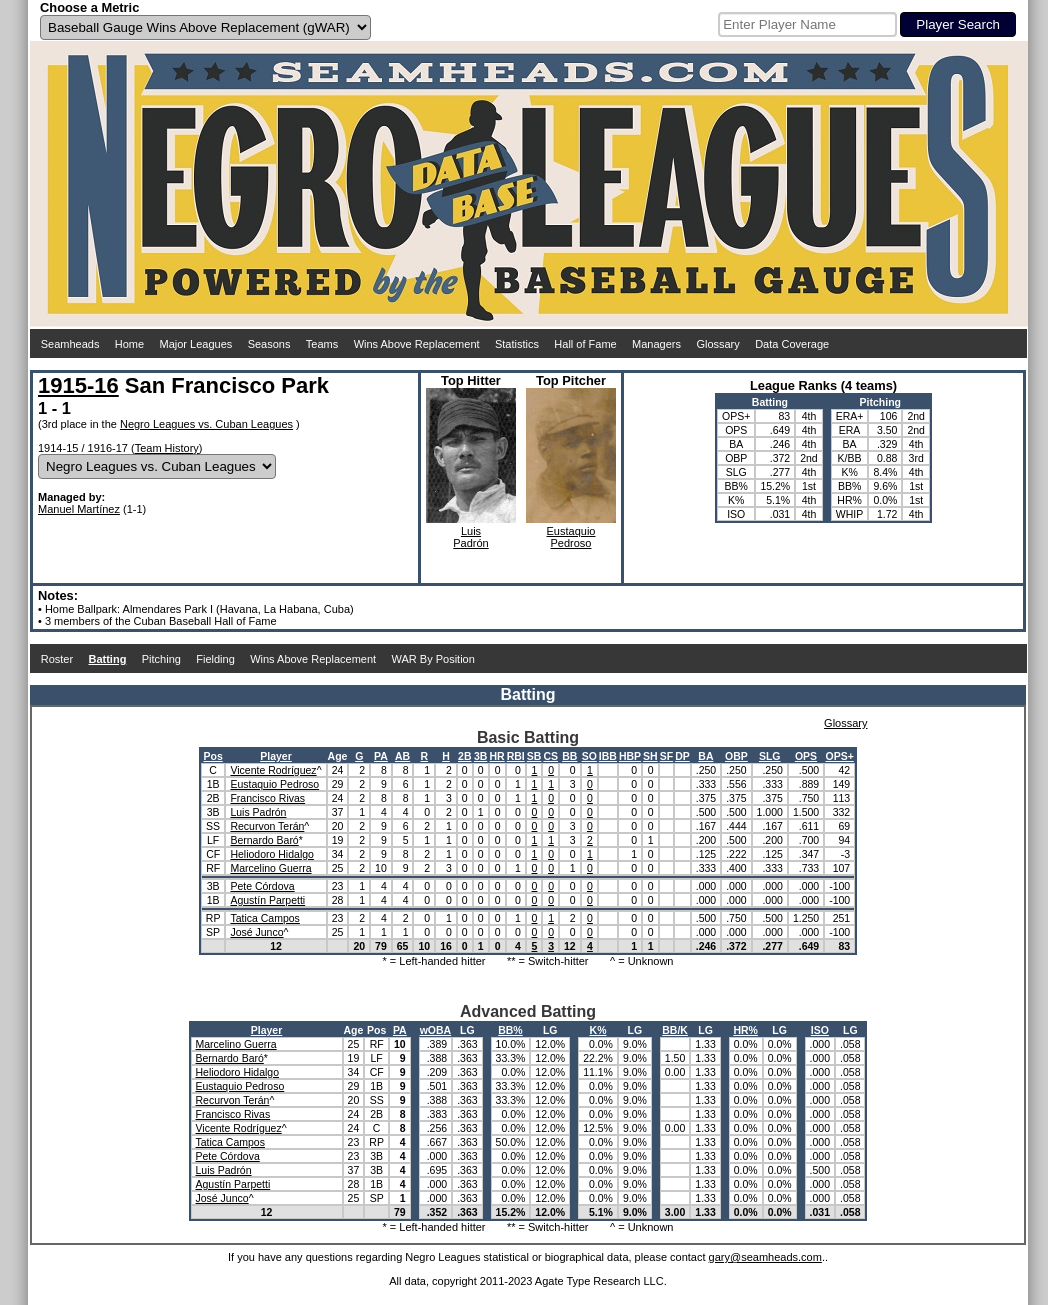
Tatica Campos (264, 918)
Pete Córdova (262, 886)
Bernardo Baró (264, 840)
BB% (510, 1030)
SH (650, 756)
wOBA (436, 1030)
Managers (656, 344)
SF (666, 756)
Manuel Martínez (79, 509)
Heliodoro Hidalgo (271, 854)
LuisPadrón (470, 537)
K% (598, 1030)
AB (402, 756)
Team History (167, 448)
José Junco (256, 932)
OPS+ (840, 756)
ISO (820, 1030)
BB (569, 756)
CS (550, 756)
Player (276, 756)
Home (129, 344)
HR (497, 756)
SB (534, 756)
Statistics (517, 344)
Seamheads (70, 344)
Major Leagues (196, 344)
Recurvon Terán (267, 826)
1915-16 (78, 385)
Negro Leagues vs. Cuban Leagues (206, 424)
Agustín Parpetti (267, 900)
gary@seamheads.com (765, 1257)
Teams (322, 344)
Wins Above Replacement (417, 344)
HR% (745, 1030)
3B (480, 756)
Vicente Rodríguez (273, 770)
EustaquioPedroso (571, 537)
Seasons (269, 344)
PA (381, 756)
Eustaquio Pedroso (274, 784)
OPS (806, 756)
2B (464, 756)
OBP (736, 756)
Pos (212, 756)
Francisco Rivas (267, 798)
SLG (770, 756)
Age (338, 756)
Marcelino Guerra (270, 868)
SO (589, 756)
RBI (516, 756)
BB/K (675, 1030)
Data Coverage (792, 344)
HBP (630, 756)
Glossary (717, 344)
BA (705, 756)
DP (682, 756)
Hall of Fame (585, 344)
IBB (608, 756)
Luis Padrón (258, 812)
